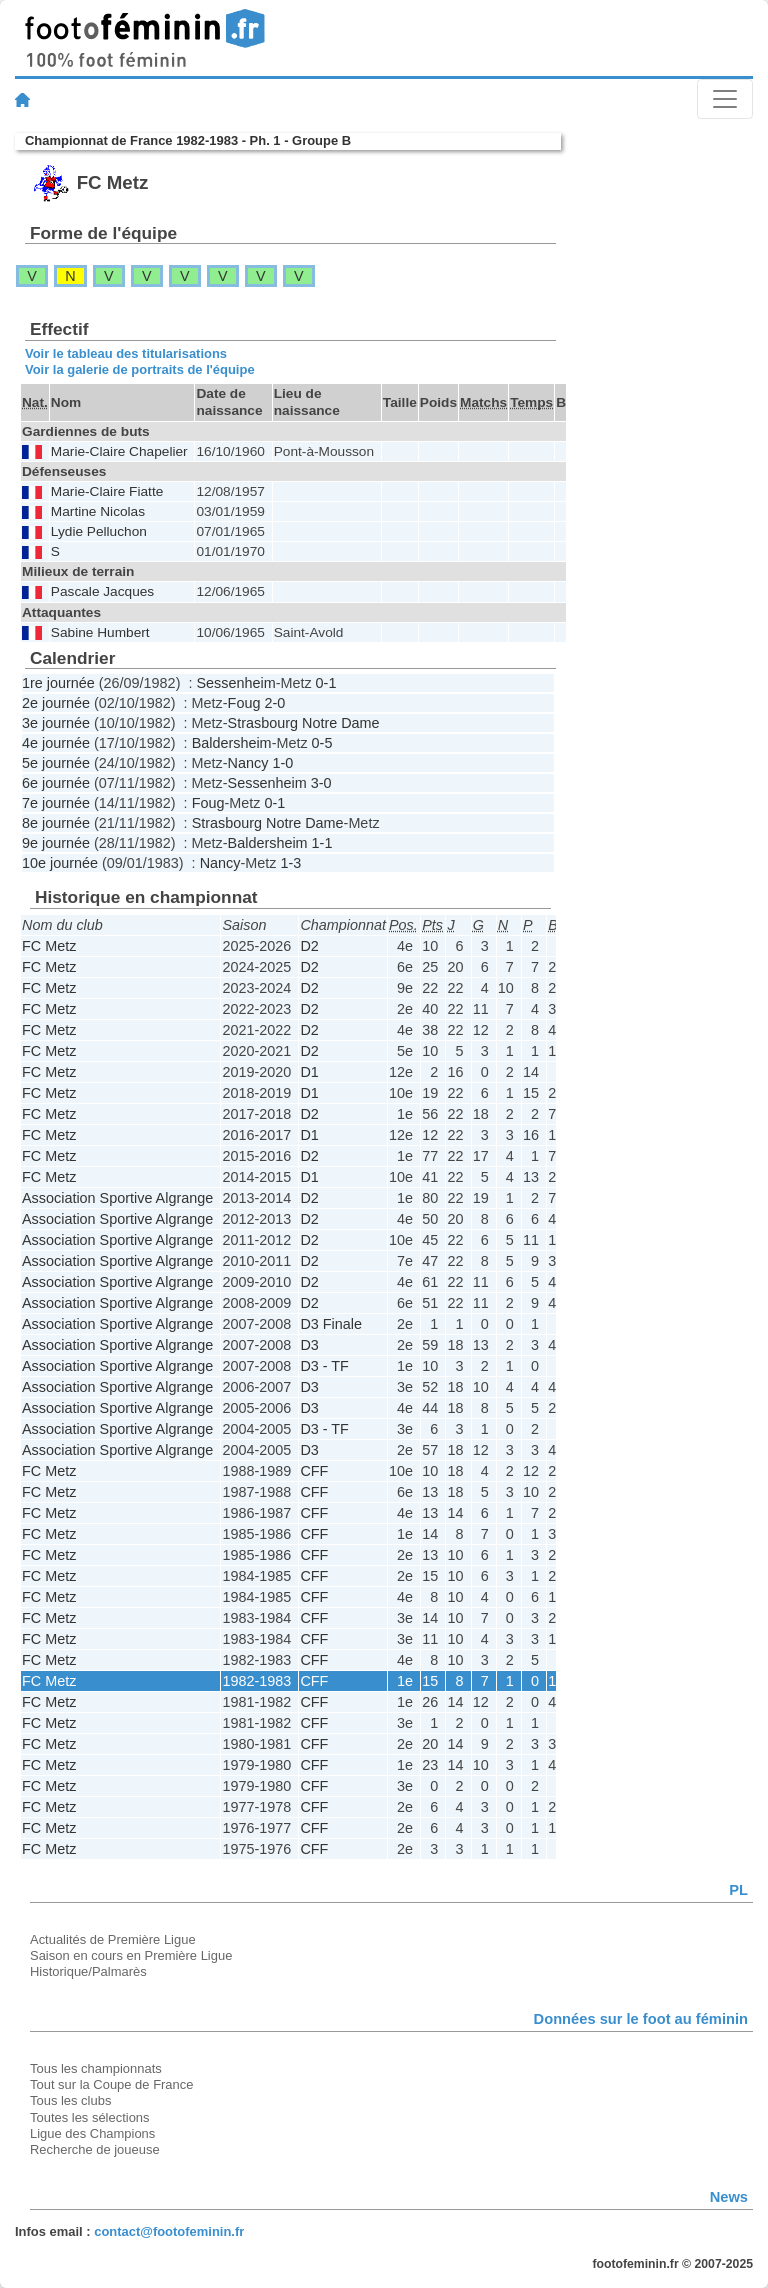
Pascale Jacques (102, 591)
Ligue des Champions (92, 2133)
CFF (314, 1471)
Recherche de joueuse (95, 2149)
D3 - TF (324, 1366)
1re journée (58, 683)
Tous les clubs (70, 2100)
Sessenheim (235, 683)
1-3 (290, 863)
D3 (309, 1345)
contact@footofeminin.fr (169, 2231)
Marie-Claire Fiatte (107, 491)
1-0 (282, 763)
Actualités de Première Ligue (113, 1939)
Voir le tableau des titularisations (126, 353)
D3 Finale (331, 1324)
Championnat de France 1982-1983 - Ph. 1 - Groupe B (188, 140)
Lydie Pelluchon (99, 531)
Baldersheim (232, 743)
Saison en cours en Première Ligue (131, 1955)
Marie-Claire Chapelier (119, 451)
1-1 (322, 843)
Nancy (248, 763)
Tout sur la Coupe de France (111, 2084)
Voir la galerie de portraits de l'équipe (140, 369)
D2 (309, 946)
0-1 (326, 683)
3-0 (321, 783)
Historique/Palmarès (88, 1971)
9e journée (56, 843)
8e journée (56, 823)
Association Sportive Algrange (117, 1198)
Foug (244, 703)
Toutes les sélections (90, 2117)
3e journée (56, 723)
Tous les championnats (96, 2068)
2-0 (274, 703)
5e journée (56, 763)
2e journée (56, 703)
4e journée (56, 743)
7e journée (56, 803)
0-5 (322, 743)
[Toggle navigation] (725, 99)
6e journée (56, 783)
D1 (309, 1072)
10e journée (60, 863)
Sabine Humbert (100, 632)
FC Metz (49, 946)
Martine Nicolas (98, 511)
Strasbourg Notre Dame (304, 723)
